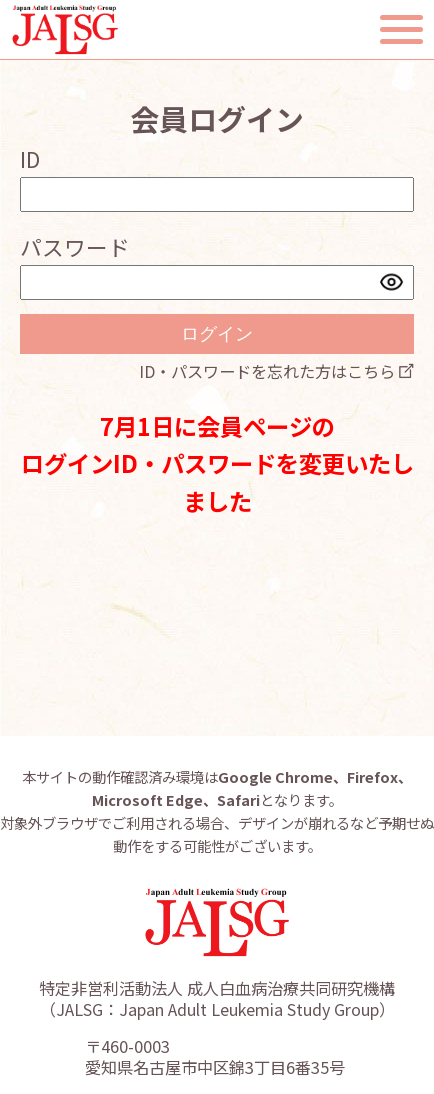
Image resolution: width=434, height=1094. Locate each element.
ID (30, 158)
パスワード (75, 246)
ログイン (217, 334)
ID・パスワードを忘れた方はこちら (267, 371)
